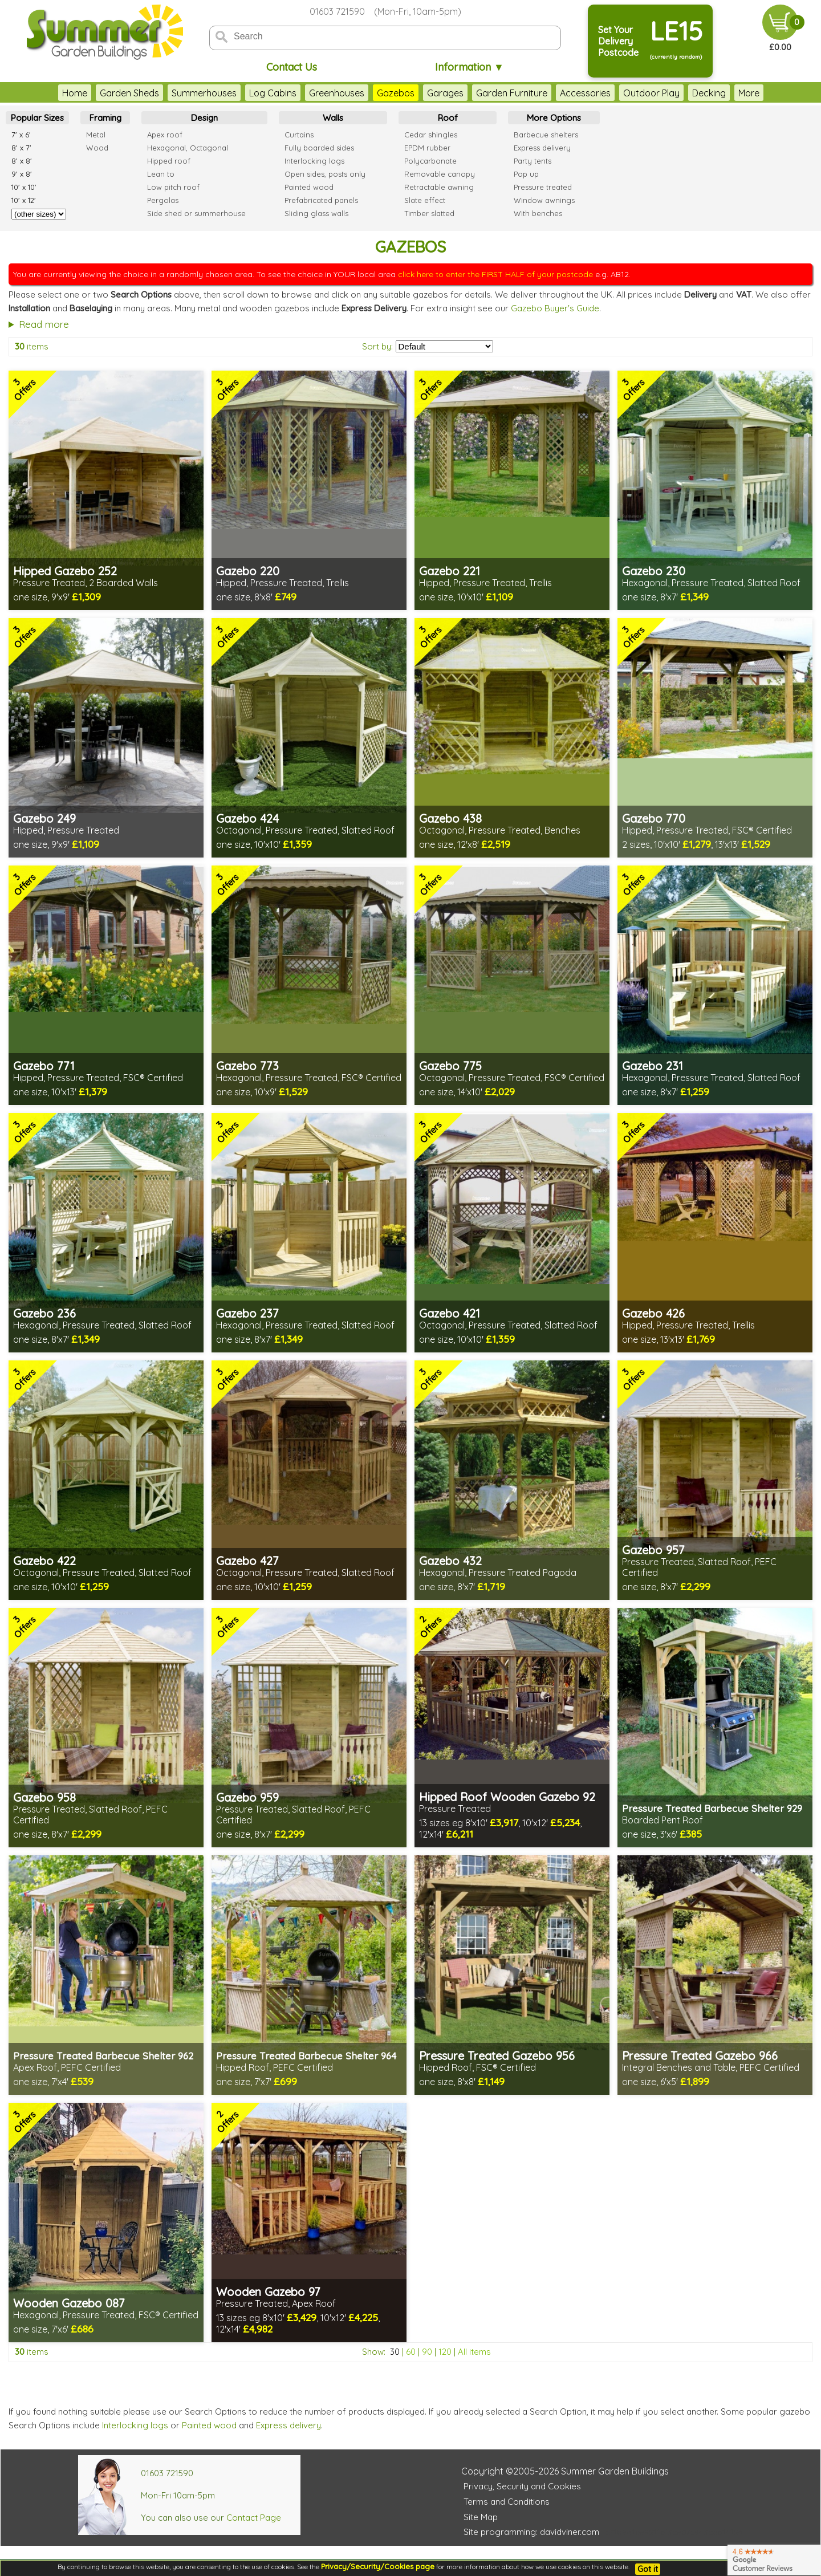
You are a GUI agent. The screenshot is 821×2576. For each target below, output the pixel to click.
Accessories (562, 93)
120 (445, 2351)
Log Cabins (250, 93)
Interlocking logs (135, 2425)
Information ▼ (469, 67)
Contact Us (291, 67)
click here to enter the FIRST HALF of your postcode (495, 274)
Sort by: (377, 346)
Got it (647, 2569)
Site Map (481, 2517)
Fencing (732, 93)
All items (474, 2351)
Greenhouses (314, 93)
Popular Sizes (37, 117)
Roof (448, 117)
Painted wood (209, 2425)
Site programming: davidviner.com (531, 2531)
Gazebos (373, 93)
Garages (422, 93)
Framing (105, 117)
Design (204, 117)
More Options (554, 117)
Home (51, 93)
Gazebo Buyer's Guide (555, 308)
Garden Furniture (489, 93)
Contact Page (253, 2517)
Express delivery (288, 2425)
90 (427, 2351)
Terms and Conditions (507, 2501)
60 (411, 2351)
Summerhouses (181, 93)
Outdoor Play (628, 93)
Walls (333, 117)
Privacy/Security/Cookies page (377, 2566)
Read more (44, 324)
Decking (686, 93)
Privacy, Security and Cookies (522, 2486)
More (771, 93)
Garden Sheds (106, 93)
